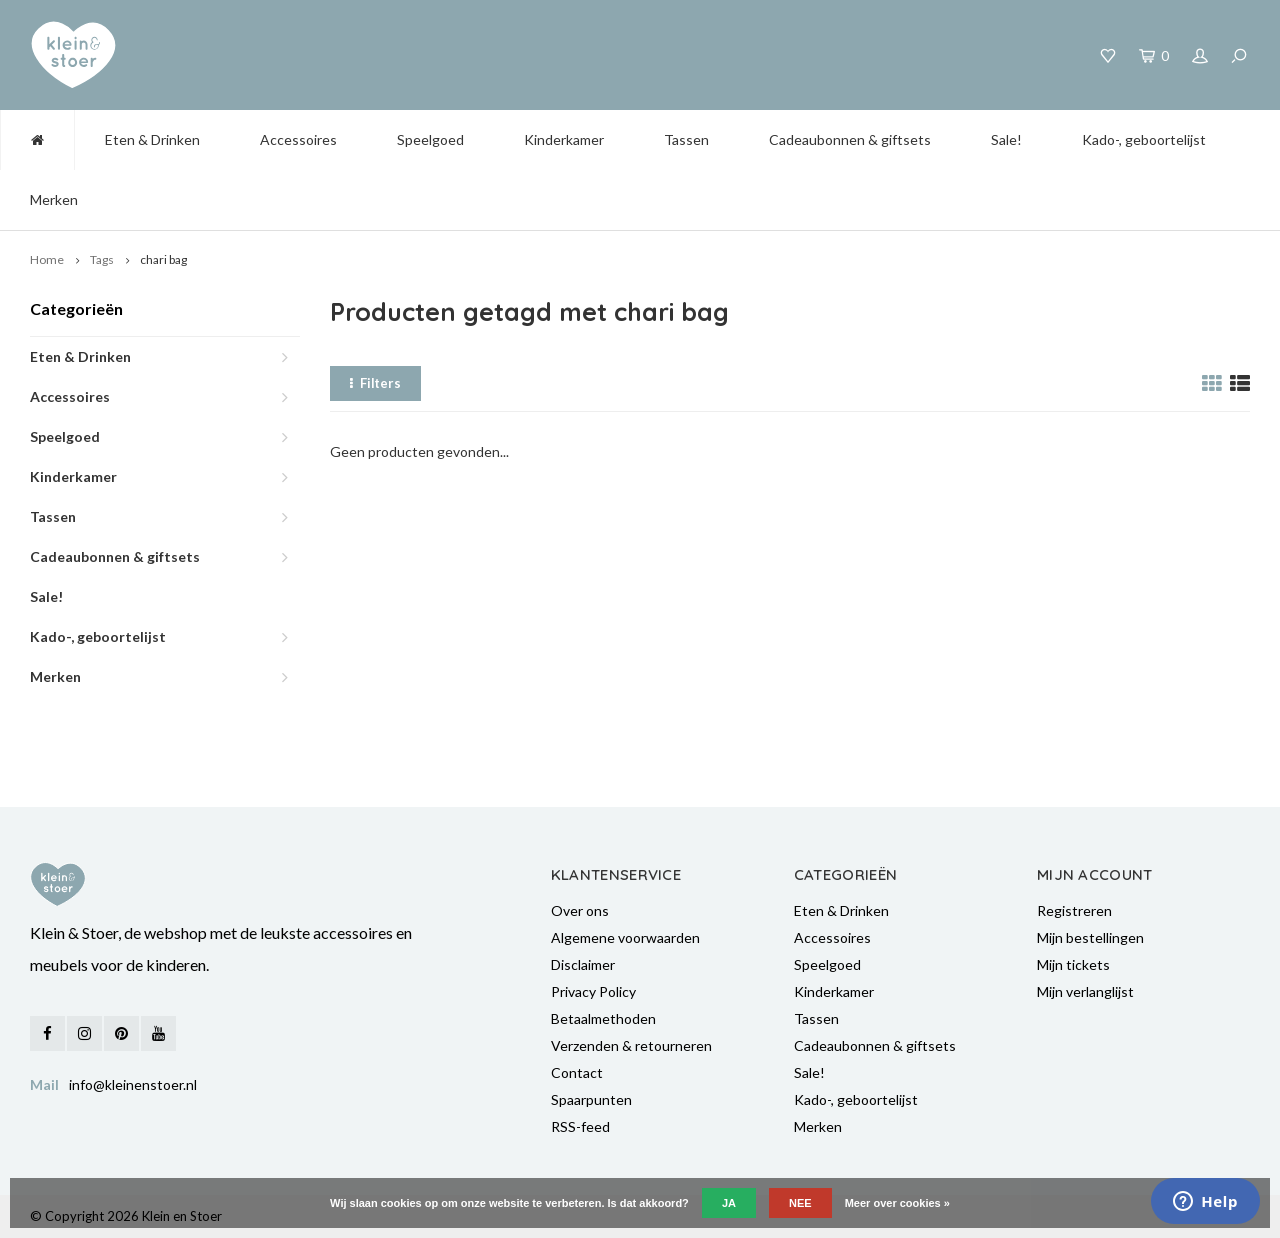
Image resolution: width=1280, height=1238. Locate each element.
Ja (729, 1203)
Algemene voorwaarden (625, 937)
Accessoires (298, 139)
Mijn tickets (1073, 964)
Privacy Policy (593, 991)
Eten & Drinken (152, 139)
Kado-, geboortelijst (1144, 139)
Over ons (580, 910)
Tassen (686, 139)
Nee (800, 1203)
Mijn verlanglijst (1085, 991)
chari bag (163, 259)
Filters (375, 383)
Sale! (1006, 139)
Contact (577, 1072)
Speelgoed (430, 139)
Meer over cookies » (897, 1203)
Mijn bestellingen (1090, 937)
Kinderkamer (564, 139)
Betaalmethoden (603, 1018)
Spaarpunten (591, 1099)
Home (47, 259)
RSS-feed (580, 1126)
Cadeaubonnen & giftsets (850, 139)
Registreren (1074, 910)
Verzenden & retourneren (631, 1045)
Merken (54, 199)
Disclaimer (583, 964)
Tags (102, 259)
